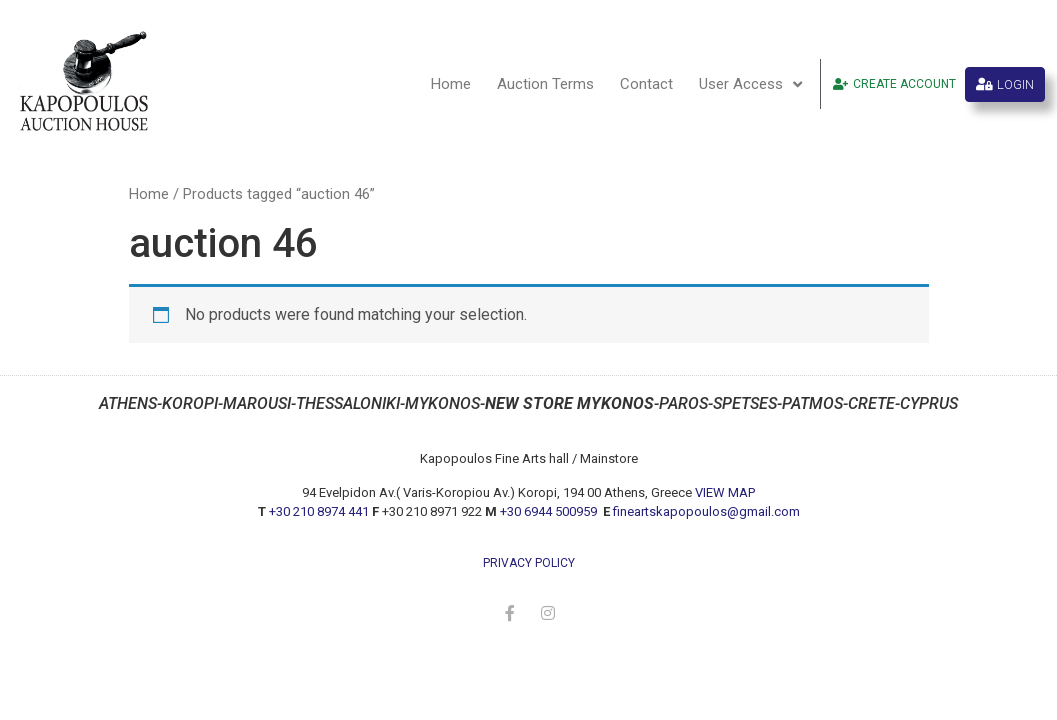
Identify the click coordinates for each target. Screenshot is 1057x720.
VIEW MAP (725, 492)
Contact (646, 84)
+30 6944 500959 (550, 511)
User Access (750, 84)
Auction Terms (545, 84)
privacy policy (529, 563)
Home (451, 84)
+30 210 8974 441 (319, 511)
